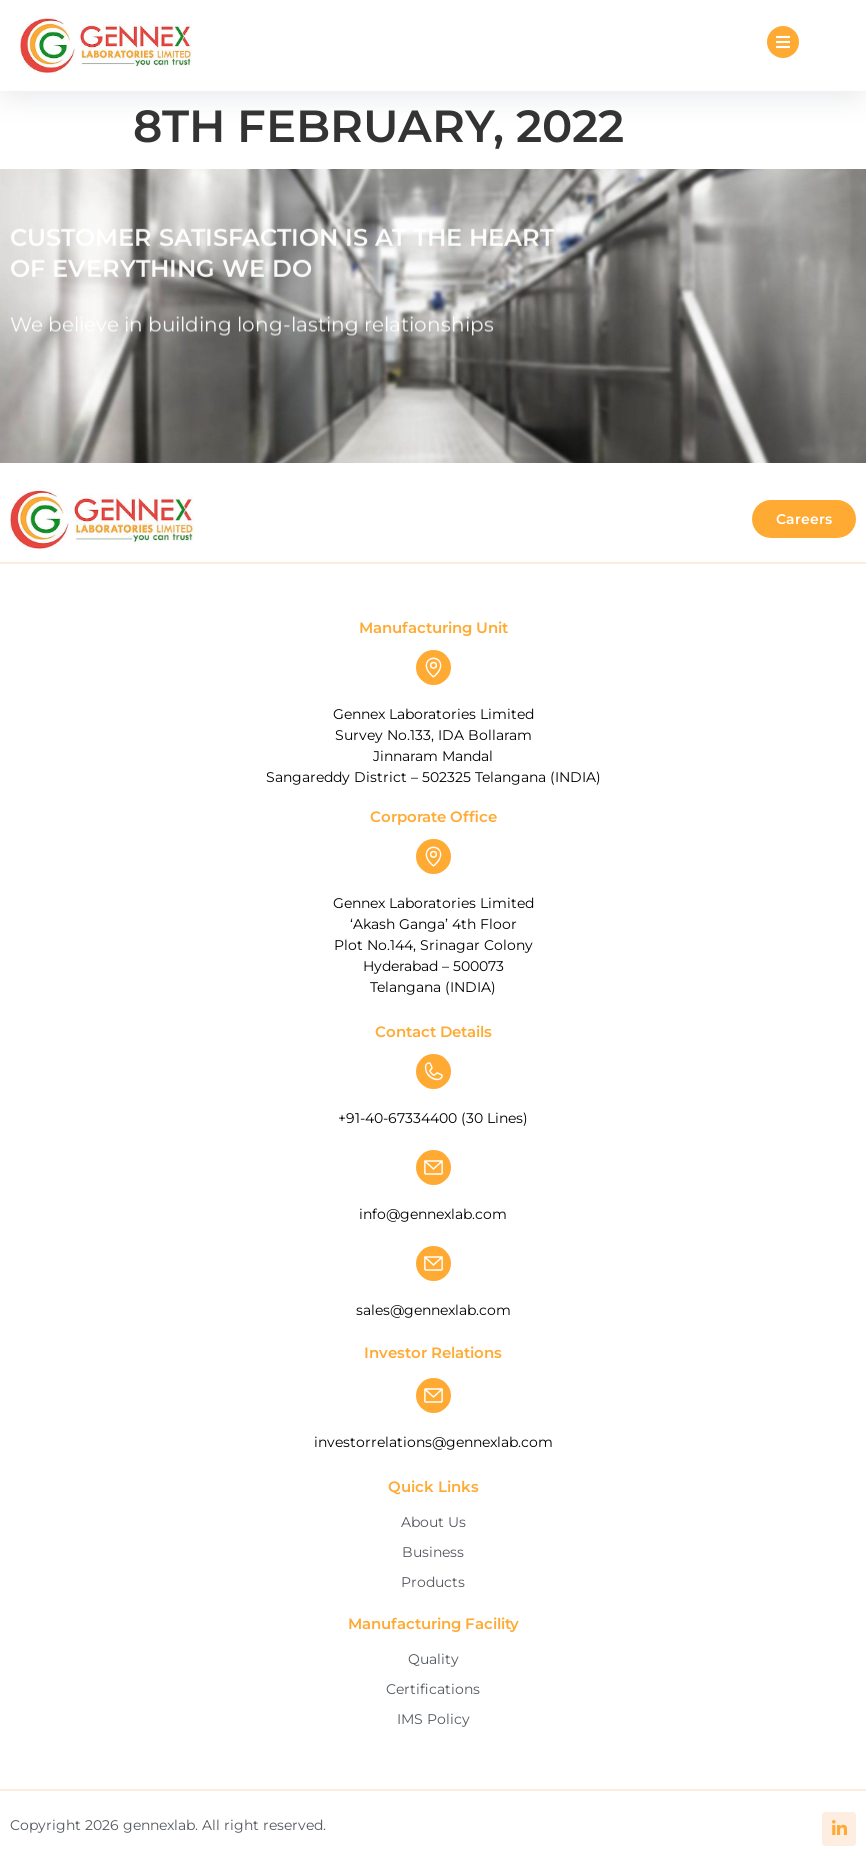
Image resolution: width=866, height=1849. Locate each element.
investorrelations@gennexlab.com (433, 1442)
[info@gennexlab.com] (433, 1167)
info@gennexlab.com (433, 1214)
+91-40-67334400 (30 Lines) (433, 1118)
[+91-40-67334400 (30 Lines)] (433, 1071)
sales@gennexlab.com (433, 1310)
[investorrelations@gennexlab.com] (433, 1395)
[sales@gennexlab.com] (433, 1263)
